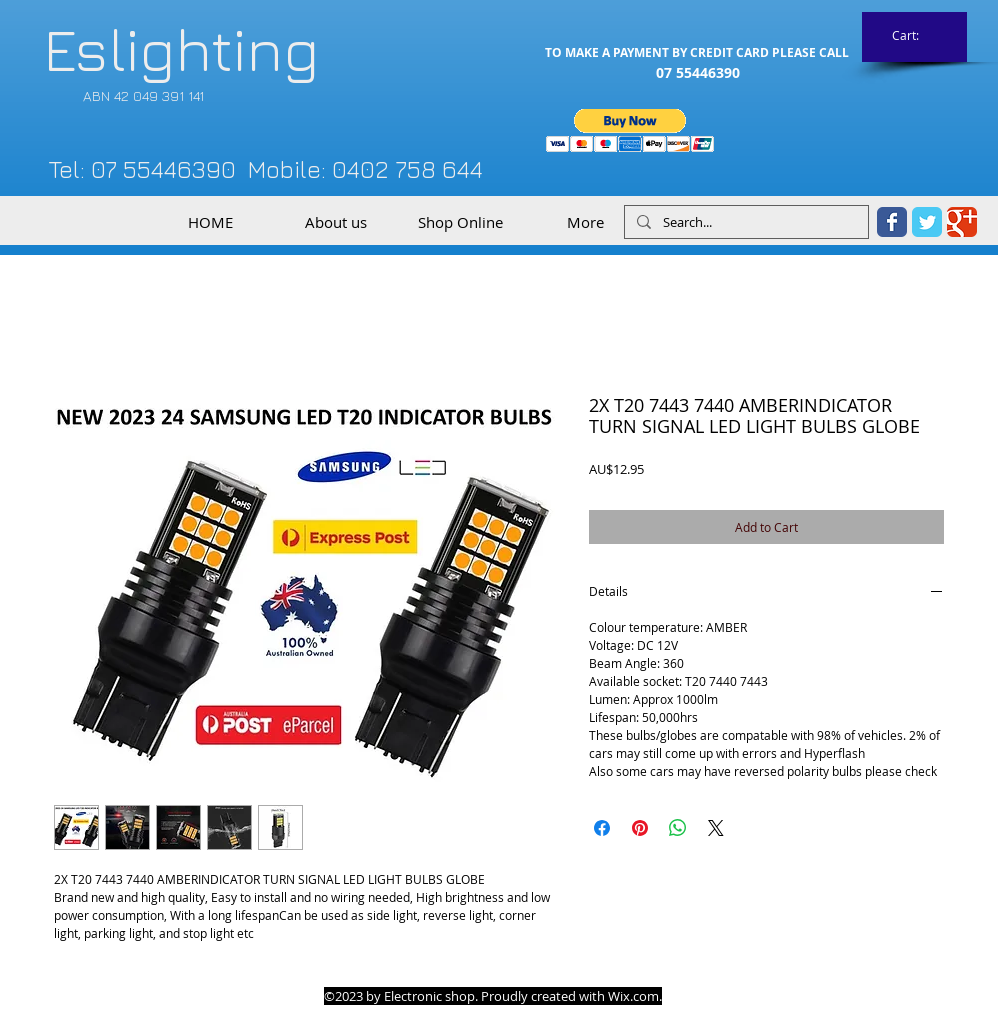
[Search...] (744, 222)
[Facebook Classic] (892, 222)
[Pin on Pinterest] (640, 828)
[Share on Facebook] (602, 828)
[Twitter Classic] (927, 222)
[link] (915, 36)
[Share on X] (716, 828)
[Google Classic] (962, 222)
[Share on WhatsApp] (678, 828)
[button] (630, 130)
